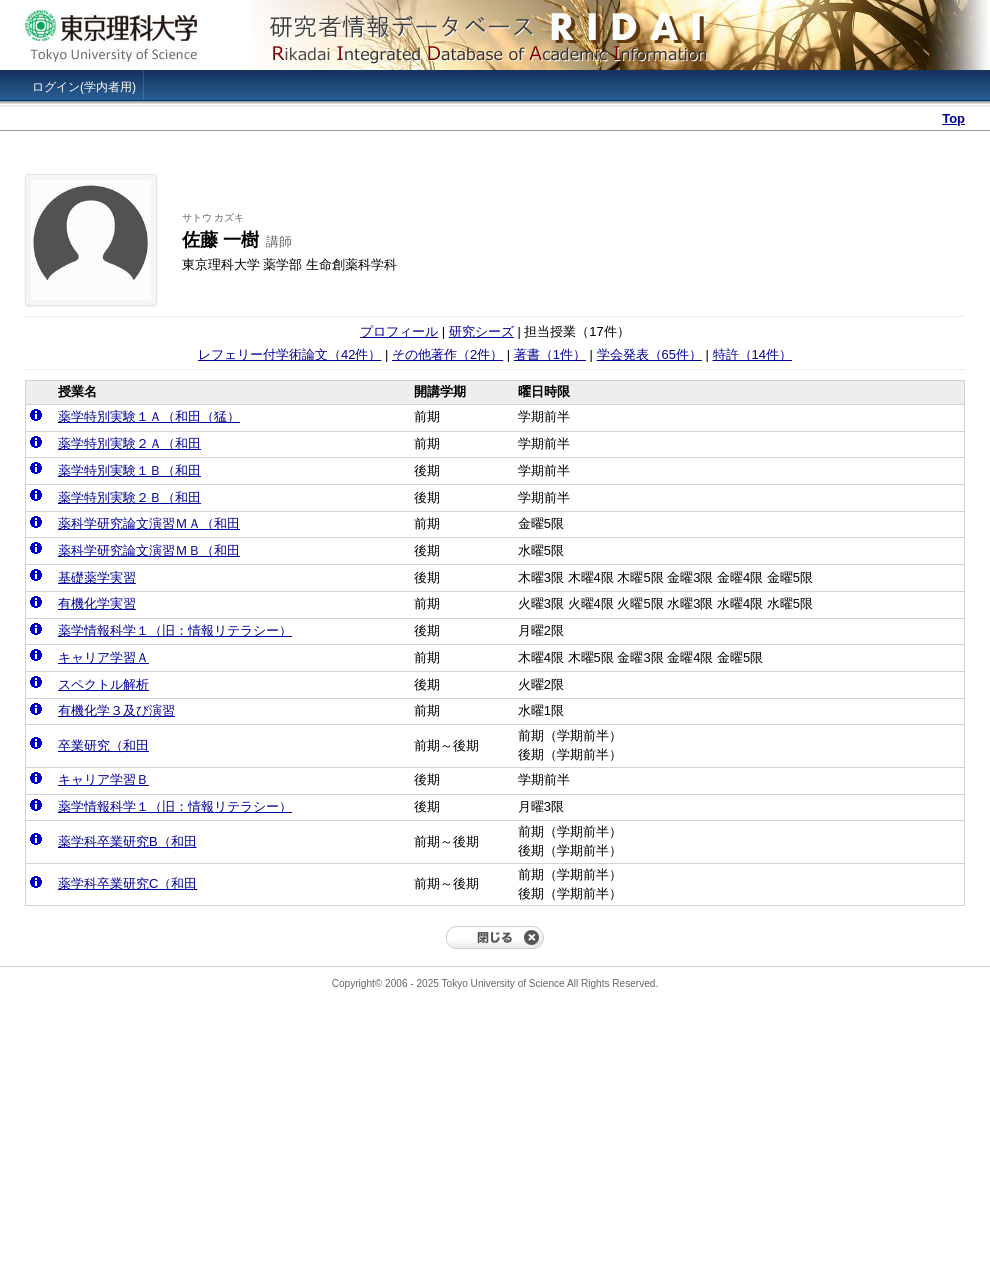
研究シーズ (481, 331)
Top (953, 118)
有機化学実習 (97, 603)
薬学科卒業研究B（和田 (127, 841)
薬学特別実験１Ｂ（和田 (129, 470)
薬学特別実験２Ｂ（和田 (129, 497)
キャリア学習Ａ (103, 657)
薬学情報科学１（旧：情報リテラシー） (175, 630)
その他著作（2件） (447, 354)
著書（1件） (550, 354)
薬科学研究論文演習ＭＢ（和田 (149, 550)
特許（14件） (752, 354)
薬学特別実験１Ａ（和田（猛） (149, 416)
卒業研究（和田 (103, 745)
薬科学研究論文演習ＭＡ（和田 (149, 523)
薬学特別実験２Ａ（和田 (129, 443)
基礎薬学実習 (97, 577)
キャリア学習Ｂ (103, 779)
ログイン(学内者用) (84, 87)
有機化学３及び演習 (116, 710)
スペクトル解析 (103, 684)
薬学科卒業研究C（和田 (127, 883)
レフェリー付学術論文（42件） (289, 354)
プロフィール (399, 331)
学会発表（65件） (649, 354)
